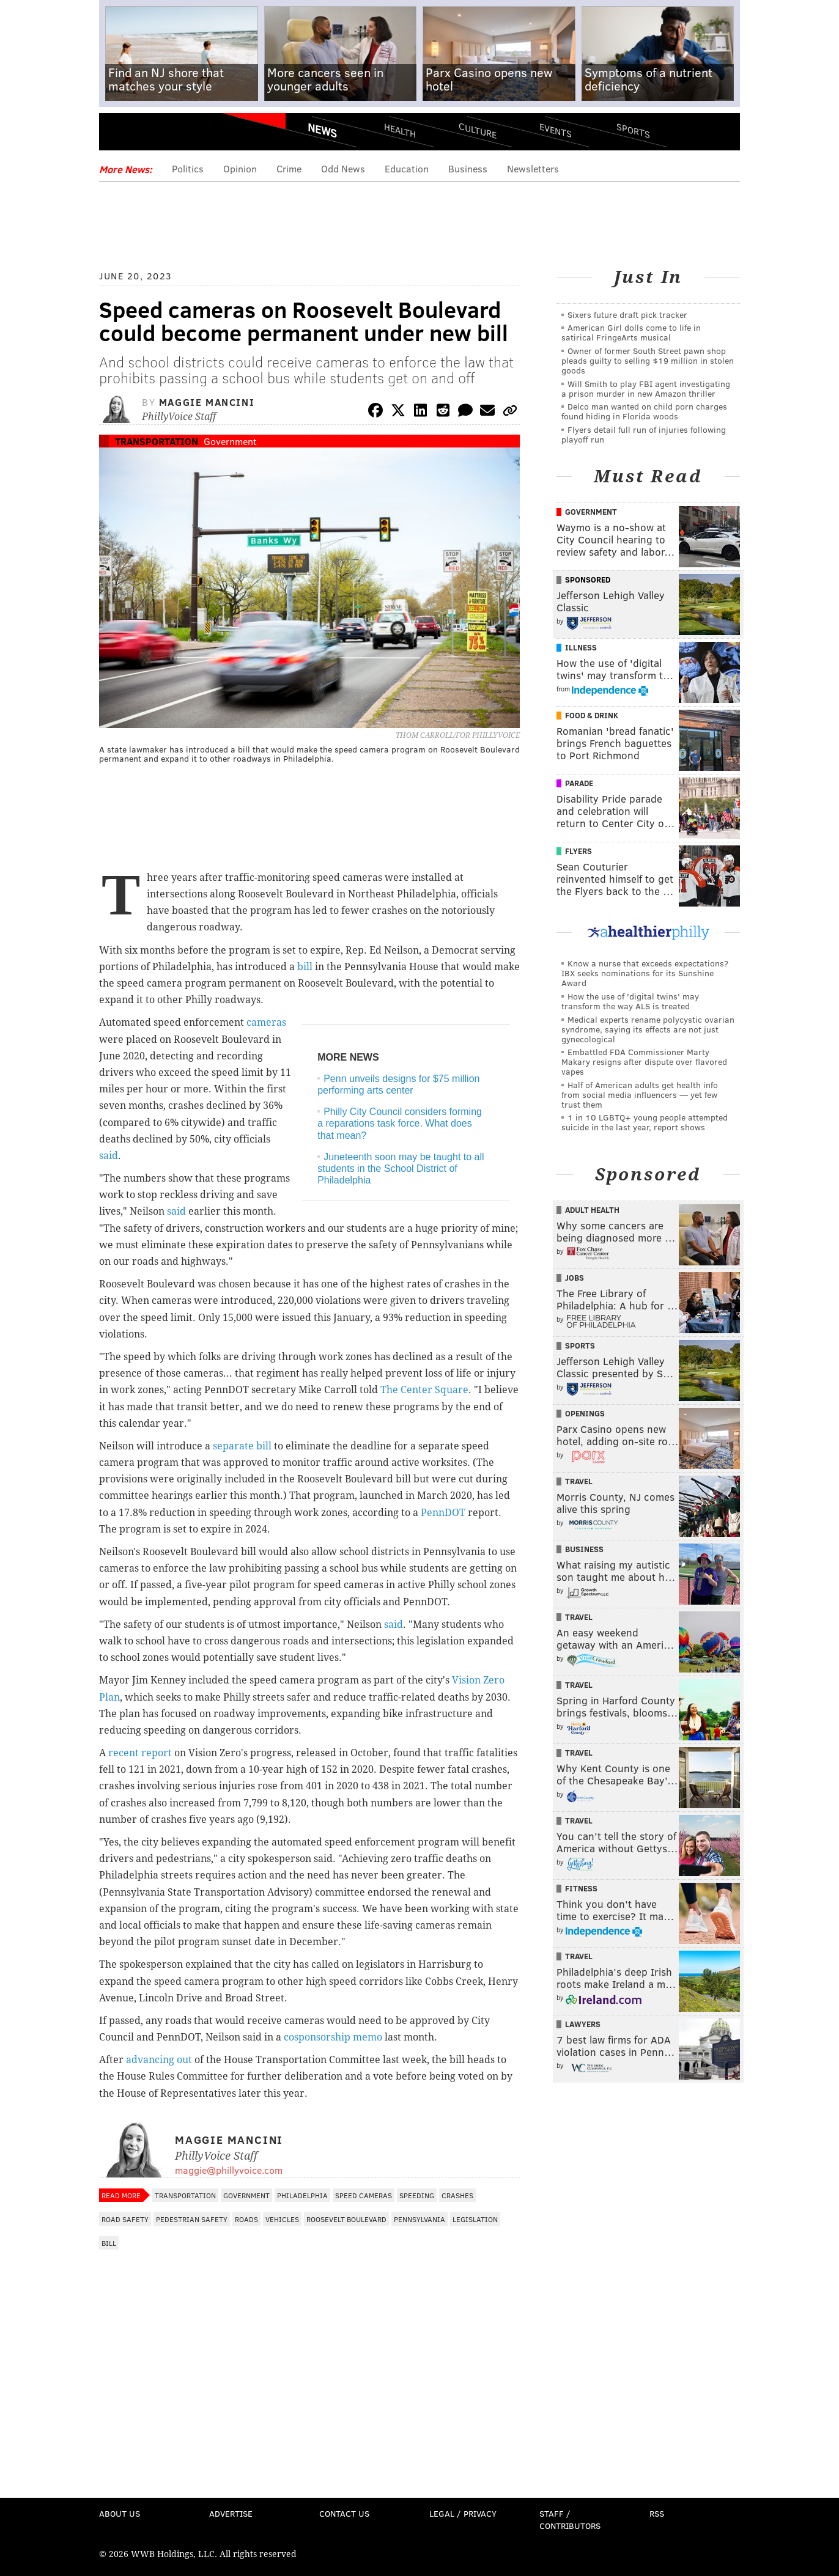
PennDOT (443, 1512)
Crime (288, 168)
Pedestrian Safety (191, 2219)
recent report (140, 1753)
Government (230, 441)
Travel (579, 1481)
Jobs (574, 1277)
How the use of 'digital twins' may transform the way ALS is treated (630, 1001)
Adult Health (592, 1209)
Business (467, 168)
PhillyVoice (183, 134)
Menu (118, 134)
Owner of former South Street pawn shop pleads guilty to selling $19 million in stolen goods (647, 360)
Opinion (240, 168)
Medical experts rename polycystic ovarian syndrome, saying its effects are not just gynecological (647, 1029)
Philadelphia (302, 2195)
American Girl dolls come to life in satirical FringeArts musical (631, 332)
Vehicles (282, 2219)
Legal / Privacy (463, 2513)
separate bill (242, 1446)
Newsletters (533, 168)
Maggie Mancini (206, 402)
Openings (585, 1413)
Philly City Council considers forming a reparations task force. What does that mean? (399, 1123)
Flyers (578, 850)
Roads (246, 2219)
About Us (119, 2513)
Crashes (457, 2195)
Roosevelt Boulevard (346, 2219)
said (108, 1155)
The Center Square (424, 1390)
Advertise (231, 2513)
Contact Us (344, 2513)
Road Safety (125, 2219)
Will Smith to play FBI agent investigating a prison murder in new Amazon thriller (645, 388)
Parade (579, 783)
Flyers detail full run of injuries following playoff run (643, 434)
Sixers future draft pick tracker (627, 314)
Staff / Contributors (570, 2519)
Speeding (416, 2195)
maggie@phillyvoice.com (229, 2169)
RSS (656, 2513)
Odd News (343, 168)
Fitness (581, 1888)
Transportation (156, 441)
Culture (478, 130)
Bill (109, 2243)
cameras (266, 1022)
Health (400, 130)
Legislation (475, 2219)
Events (555, 130)
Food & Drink (591, 715)
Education (407, 168)
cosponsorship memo (333, 2037)
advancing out (159, 2060)
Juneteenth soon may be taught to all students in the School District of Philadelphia (400, 1168)
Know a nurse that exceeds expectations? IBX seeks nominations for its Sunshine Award (644, 972)
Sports (633, 130)
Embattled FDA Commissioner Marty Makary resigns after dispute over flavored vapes (644, 1061)
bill (304, 967)
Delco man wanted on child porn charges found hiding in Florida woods (644, 411)
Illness (581, 647)
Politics (188, 168)
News (322, 130)
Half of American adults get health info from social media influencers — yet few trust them (639, 1094)
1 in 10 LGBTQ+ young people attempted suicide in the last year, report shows (644, 1122)
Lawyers (583, 2024)
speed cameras (363, 2195)
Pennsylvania (419, 2219)
